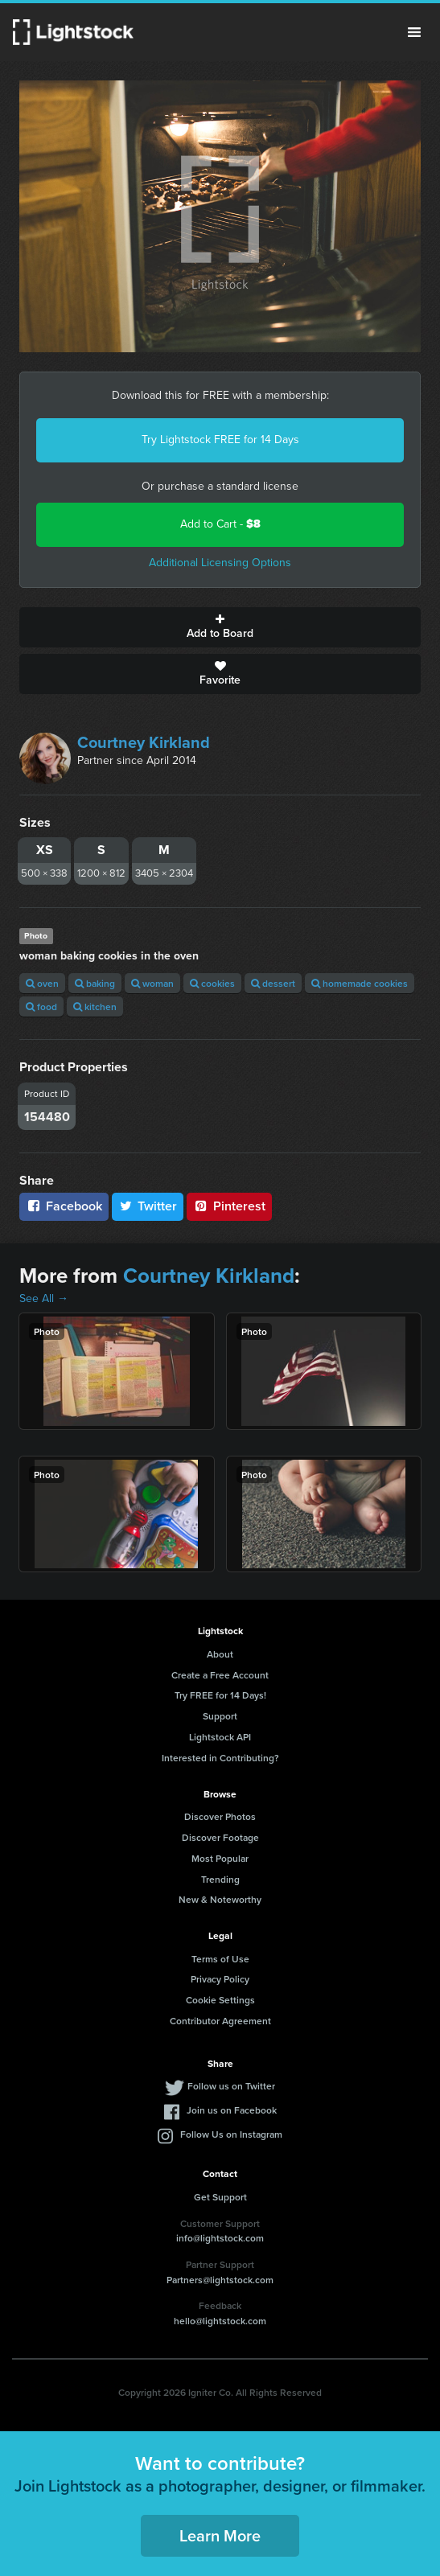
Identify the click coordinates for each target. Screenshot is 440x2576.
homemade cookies (359, 983)
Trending (220, 1879)
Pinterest (229, 1206)
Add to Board (220, 627)
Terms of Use (220, 1959)
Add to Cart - (220, 524)
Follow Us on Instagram (231, 2134)
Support (220, 1716)
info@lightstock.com (220, 2238)
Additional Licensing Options (220, 562)
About (220, 1654)
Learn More (220, 2535)
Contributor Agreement (220, 2021)
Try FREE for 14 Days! (220, 1695)
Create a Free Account (220, 1675)
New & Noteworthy (220, 1899)
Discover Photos (220, 1816)
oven (42, 983)
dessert (273, 983)
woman (152, 983)
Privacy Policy (220, 1979)
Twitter (148, 1206)
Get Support (220, 2197)
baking (95, 983)
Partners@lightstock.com (220, 2279)
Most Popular (220, 1858)
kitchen (95, 1006)
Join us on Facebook (232, 2110)
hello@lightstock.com (220, 2320)
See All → (43, 1298)
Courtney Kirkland (143, 742)
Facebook (64, 1206)
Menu (414, 32)
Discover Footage (220, 1837)
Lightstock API (220, 1737)
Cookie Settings (220, 2000)
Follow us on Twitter (231, 2086)
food (41, 1006)
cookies (212, 983)
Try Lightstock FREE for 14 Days (220, 439)
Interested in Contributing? (220, 1758)
